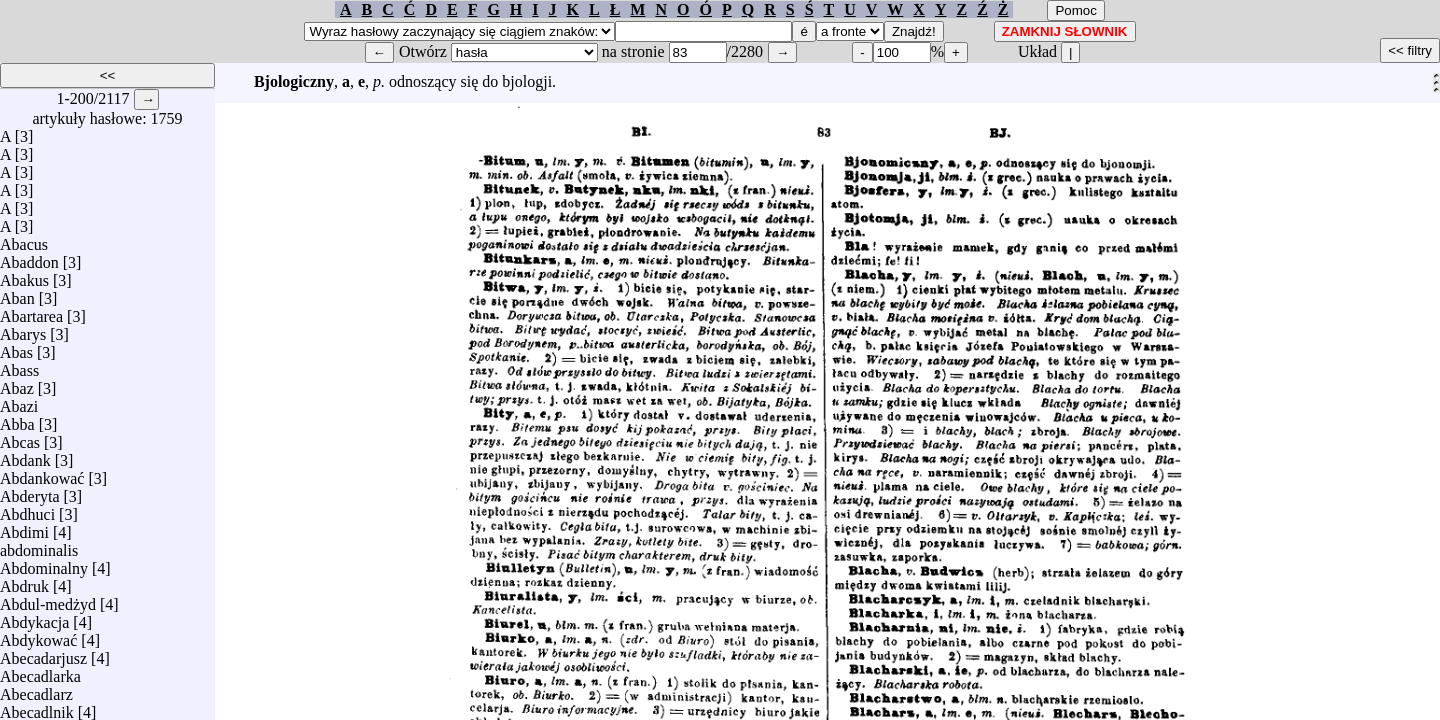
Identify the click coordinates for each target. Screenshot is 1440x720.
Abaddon (29, 257)
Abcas (20, 437)
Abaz (17, 383)
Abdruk (24, 581)
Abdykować (38, 635)
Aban (17, 293)
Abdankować (42, 473)
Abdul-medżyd (48, 599)
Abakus (24, 275)
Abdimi (24, 527)
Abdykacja (34, 617)
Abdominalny (44, 563)
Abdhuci (27, 509)
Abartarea (31, 311)
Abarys (23, 329)
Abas (16, 347)
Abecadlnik (37, 707)
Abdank (25, 455)
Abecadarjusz (43, 653)
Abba (17, 419)
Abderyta (30, 491)
